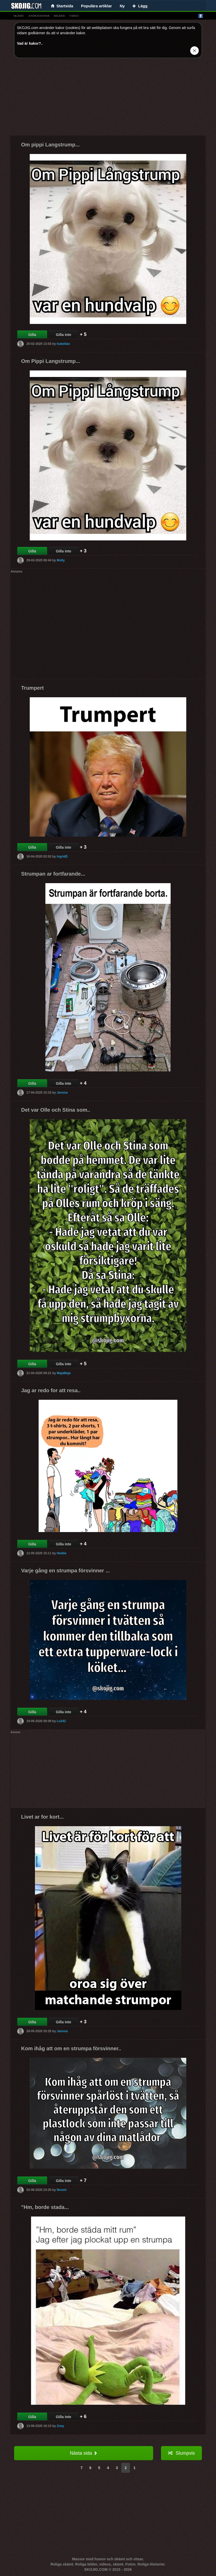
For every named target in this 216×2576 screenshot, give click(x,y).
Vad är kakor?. (29, 43)
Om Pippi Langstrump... (50, 361)
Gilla (32, 335)
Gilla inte (63, 335)
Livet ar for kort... (42, 1817)
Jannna (62, 1092)
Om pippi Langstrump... (50, 144)
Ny (122, 6)
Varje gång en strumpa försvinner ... (65, 1570)
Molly (61, 560)
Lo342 (61, 1721)
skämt (18, 15)
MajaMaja (63, 1373)
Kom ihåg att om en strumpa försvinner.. (71, 2048)
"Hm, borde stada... (45, 2207)
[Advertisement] (108, 98)
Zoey (60, 2426)
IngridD (62, 856)
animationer (38, 15)
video (74, 15)
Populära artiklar (96, 6)
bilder (59, 15)
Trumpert (32, 688)
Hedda (61, 1553)
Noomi (61, 2189)
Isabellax (63, 344)
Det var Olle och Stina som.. (55, 1110)
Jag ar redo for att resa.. (51, 1390)
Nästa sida (83, 2453)
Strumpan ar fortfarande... (53, 874)
